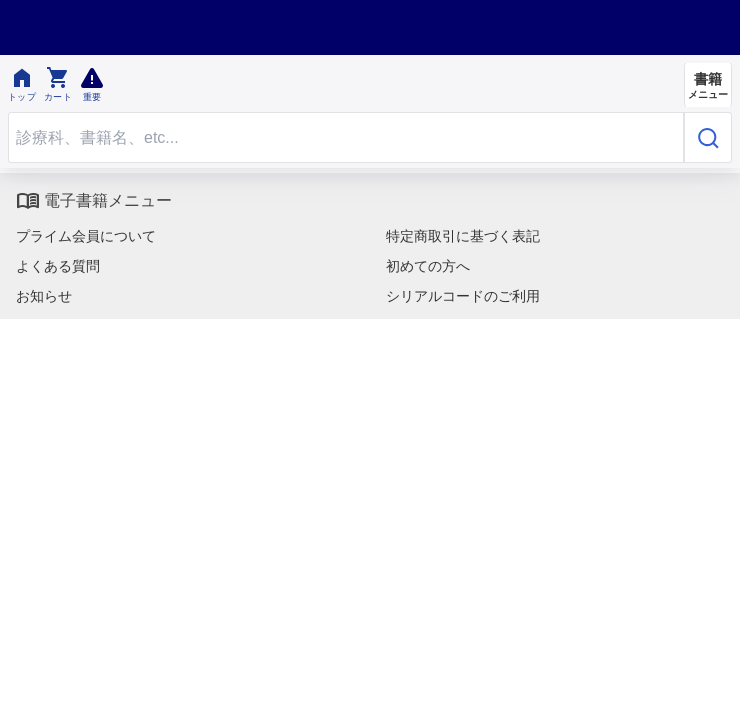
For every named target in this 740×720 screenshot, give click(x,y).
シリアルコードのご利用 (463, 296)
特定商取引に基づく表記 (463, 236)
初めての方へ (428, 266)
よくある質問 (58, 266)
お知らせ (44, 296)
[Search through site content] (346, 137)
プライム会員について (86, 236)
